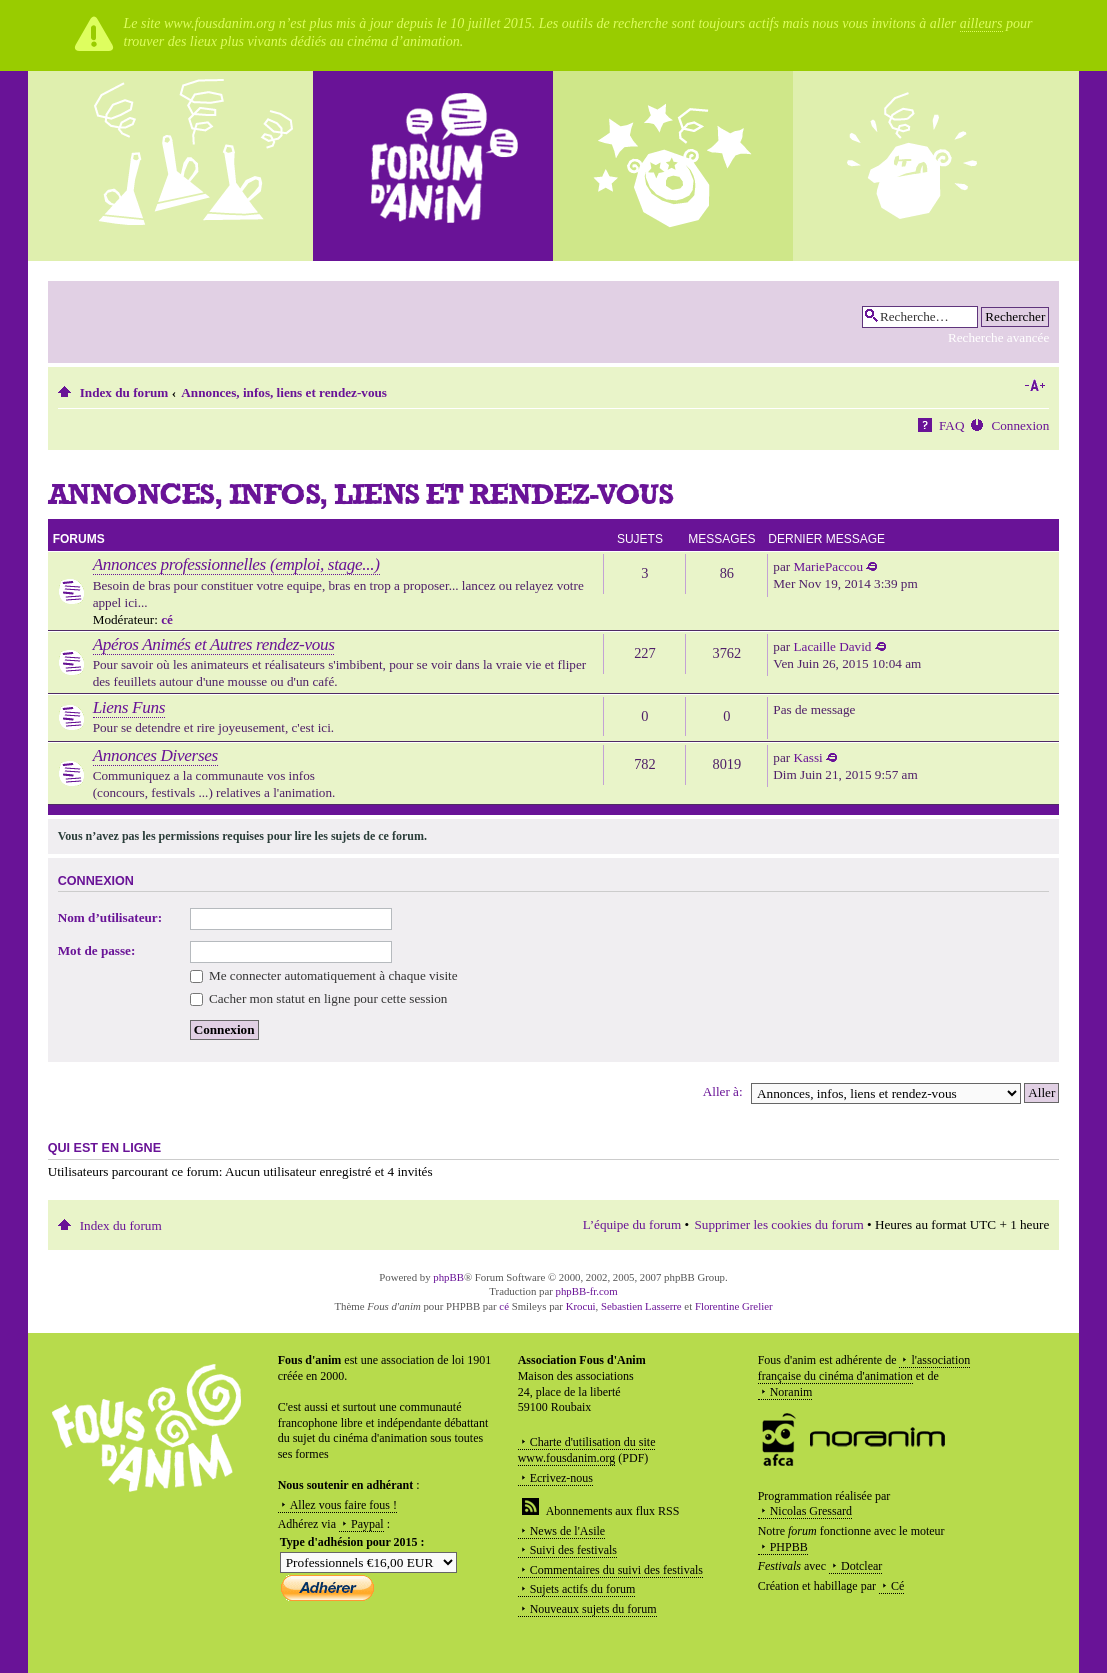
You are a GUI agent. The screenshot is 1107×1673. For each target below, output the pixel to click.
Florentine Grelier (734, 1306)
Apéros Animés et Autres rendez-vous (214, 644)
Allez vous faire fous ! (343, 1505)
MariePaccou (828, 566)
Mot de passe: (97, 950)
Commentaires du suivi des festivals (616, 1570)
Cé (897, 1586)
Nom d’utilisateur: (110, 917)
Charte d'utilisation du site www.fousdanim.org (587, 1450)
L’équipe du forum (632, 1224)
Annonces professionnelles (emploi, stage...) (236, 564)
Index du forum (124, 392)
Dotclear (861, 1566)
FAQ (951, 425)
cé (167, 619)
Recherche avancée (998, 337)
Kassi (807, 757)
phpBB (448, 1277)
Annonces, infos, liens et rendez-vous (284, 392)
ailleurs (981, 23)
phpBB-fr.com (587, 1291)
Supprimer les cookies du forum (778, 1224)
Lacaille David (832, 646)
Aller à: (723, 1091)
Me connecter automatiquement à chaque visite (324, 975)
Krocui (581, 1306)
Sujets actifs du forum (583, 1589)
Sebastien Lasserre (641, 1306)
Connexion (1020, 425)
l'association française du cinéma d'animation (864, 1368)
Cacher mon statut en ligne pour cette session (319, 998)
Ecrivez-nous (561, 1478)
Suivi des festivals (573, 1550)
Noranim (791, 1392)
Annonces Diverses (155, 755)
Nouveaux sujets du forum (593, 1609)
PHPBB (789, 1547)
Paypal (367, 1524)
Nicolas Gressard (811, 1511)
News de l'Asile (567, 1531)
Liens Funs (129, 707)
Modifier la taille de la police (1034, 386)
